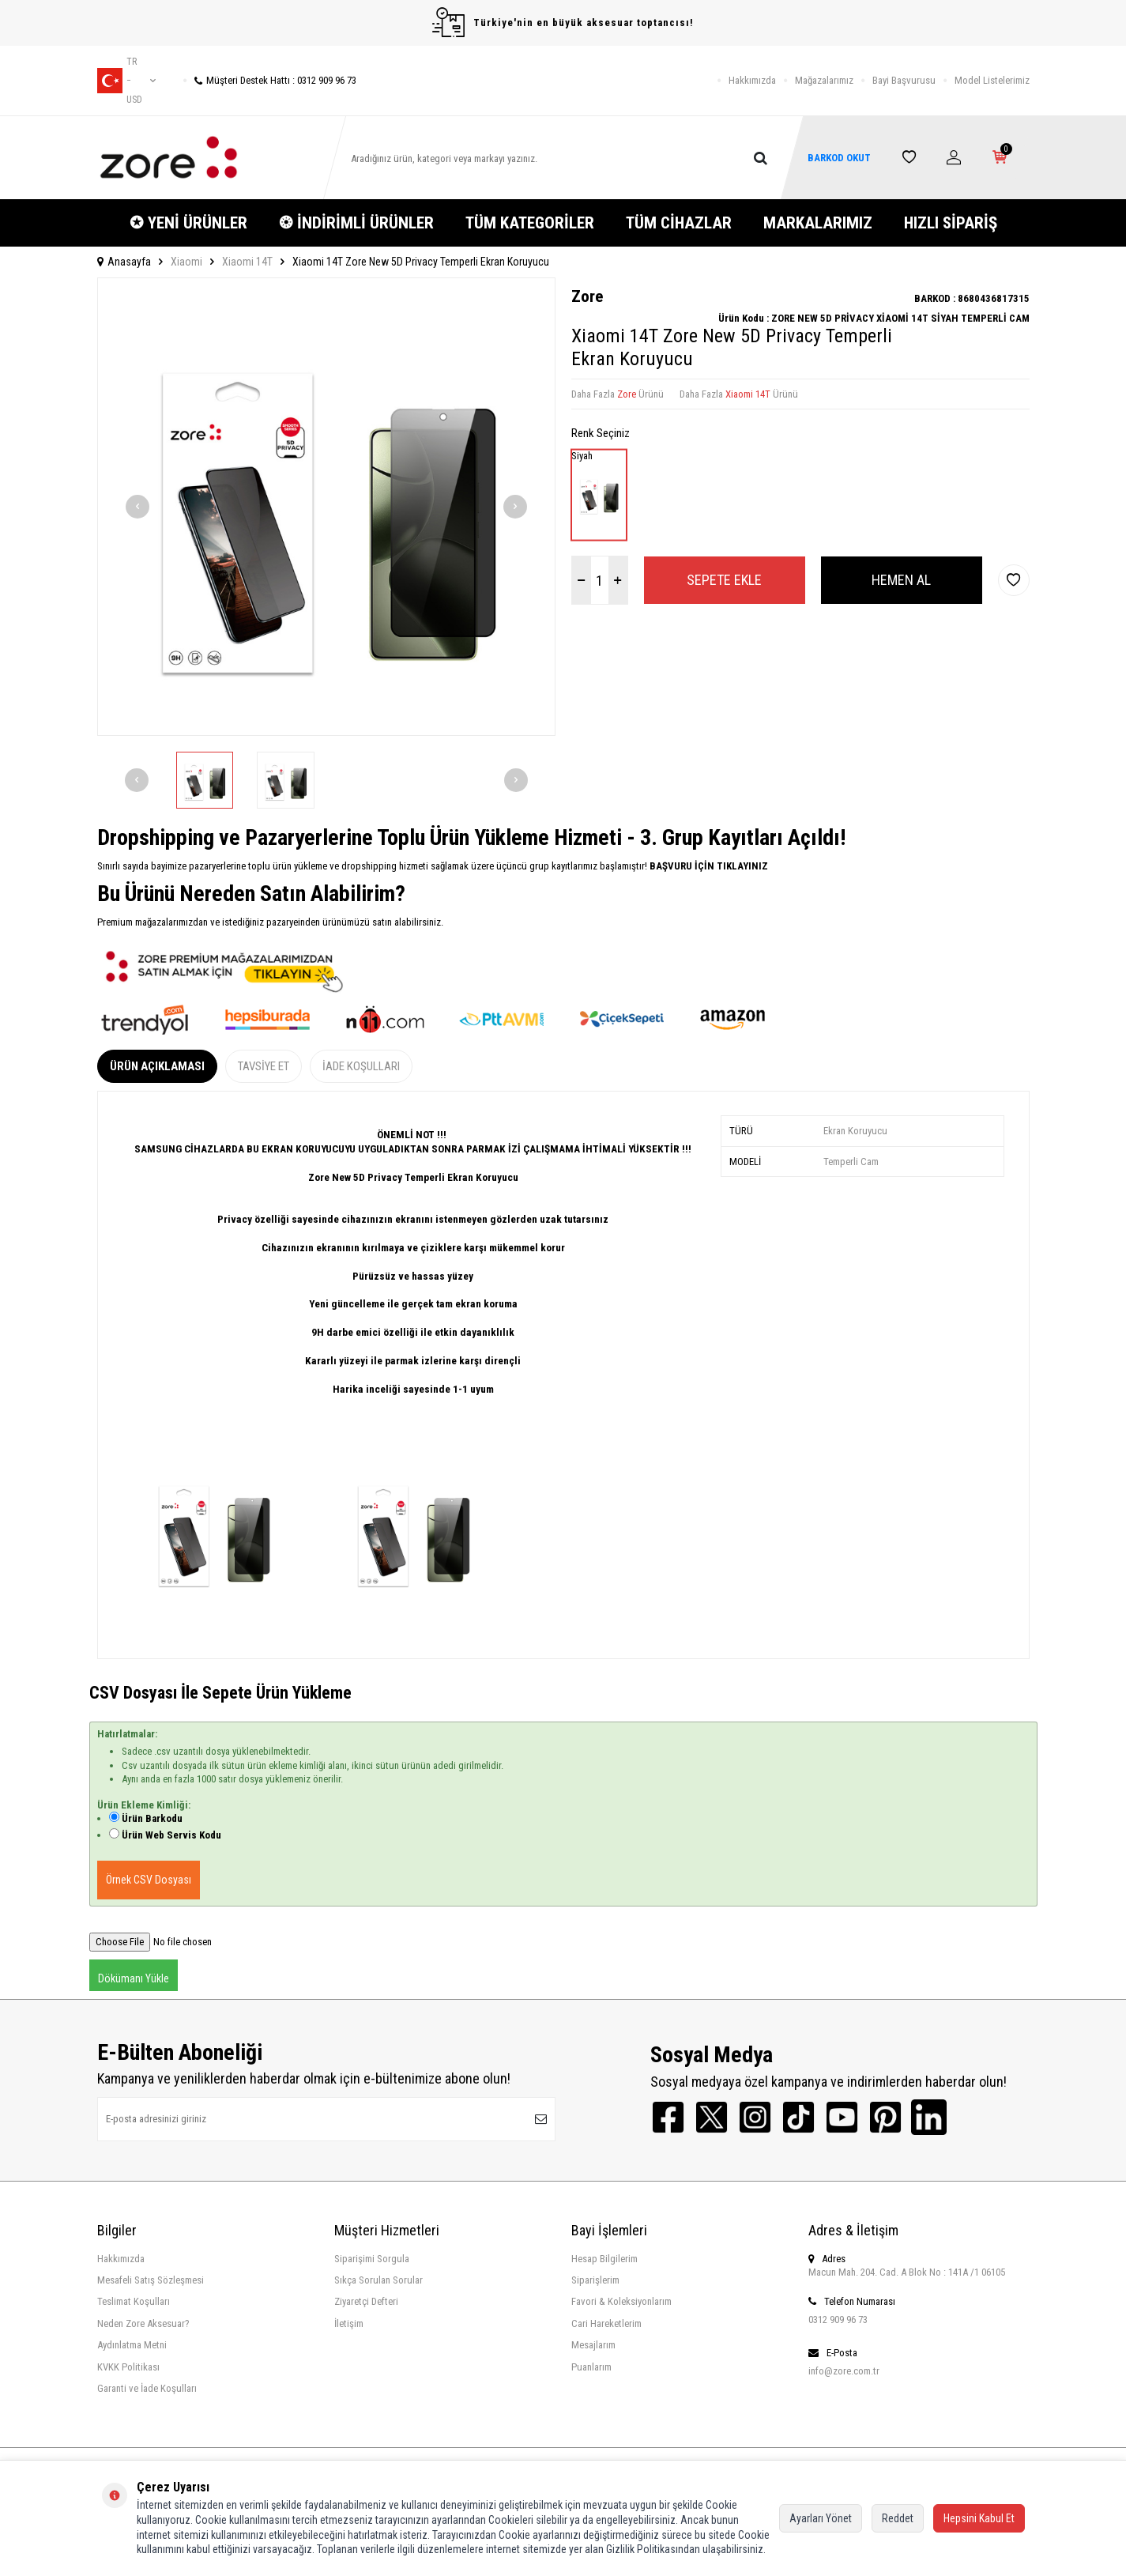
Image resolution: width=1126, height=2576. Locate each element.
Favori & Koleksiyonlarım (621, 2301)
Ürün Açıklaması (157, 1066)
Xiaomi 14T (247, 261)
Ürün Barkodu (152, 1818)
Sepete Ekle (724, 579)
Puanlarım (591, 2367)
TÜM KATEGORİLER (529, 222)
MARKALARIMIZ (817, 222)
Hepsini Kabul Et (979, 2518)
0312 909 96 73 (838, 2319)
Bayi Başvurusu (904, 80)
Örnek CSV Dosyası (148, 1879)
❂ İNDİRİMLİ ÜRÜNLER (356, 222)
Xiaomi (186, 261)
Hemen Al (901, 579)
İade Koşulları (361, 1066)
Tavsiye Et (263, 1066)
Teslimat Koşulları (133, 2301)
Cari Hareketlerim (606, 2323)
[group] (326, 506)
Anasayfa (124, 261)
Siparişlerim (595, 2280)
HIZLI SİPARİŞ (950, 222)
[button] (137, 507)
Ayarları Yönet (820, 2518)
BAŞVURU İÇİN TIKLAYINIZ (707, 866)
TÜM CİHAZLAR (679, 222)
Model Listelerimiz (992, 80)
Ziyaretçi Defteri (366, 2301)
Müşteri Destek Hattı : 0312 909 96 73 (269, 80)
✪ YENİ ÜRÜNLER (188, 222)
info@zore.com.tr (843, 2371)
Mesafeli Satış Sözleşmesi (150, 2280)
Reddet (897, 2518)
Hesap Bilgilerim (604, 2259)
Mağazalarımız (824, 80)
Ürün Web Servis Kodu (171, 1835)
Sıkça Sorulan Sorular (378, 2280)
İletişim (348, 2323)
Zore (587, 296)
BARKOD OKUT (839, 158)
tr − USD (126, 80)
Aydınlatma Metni (132, 2345)
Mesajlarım (593, 2345)
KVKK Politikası (128, 2367)
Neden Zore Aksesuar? (143, 2323)
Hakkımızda (752, 80)
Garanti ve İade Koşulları (147, 2388)
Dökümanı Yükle (133, 1978)
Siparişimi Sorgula (371, 2259)
